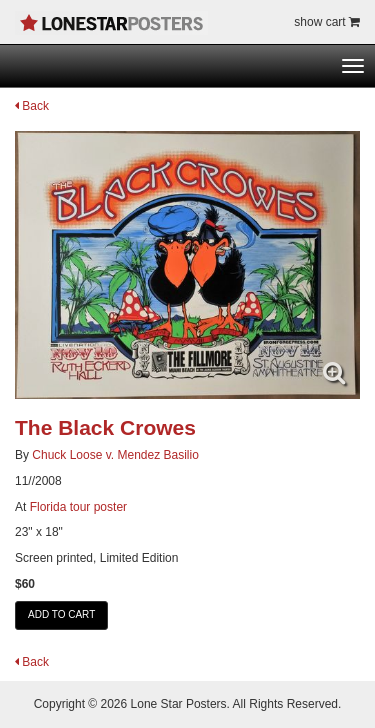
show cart (327, 22)
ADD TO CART (61, 614)
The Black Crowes (105, 427)
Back (32, 106)
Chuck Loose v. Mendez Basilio (115, 455)
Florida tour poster (78, 507)
